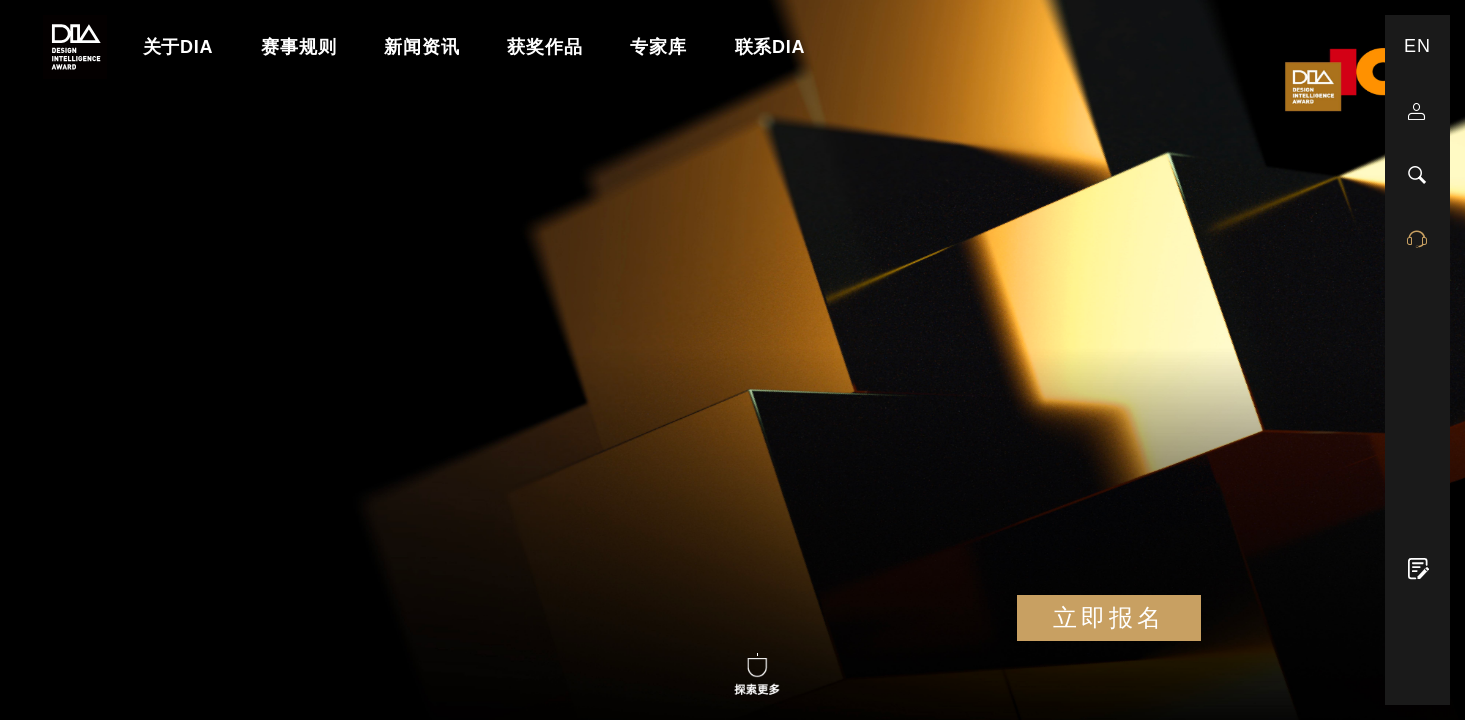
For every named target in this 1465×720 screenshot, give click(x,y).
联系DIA (770, 47)
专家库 (658, 47)
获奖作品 (544, 47)
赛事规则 (298, 47)
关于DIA (178, 47)
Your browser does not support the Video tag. (732, 360)
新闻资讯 (421, 47)
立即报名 (1109, 617)
